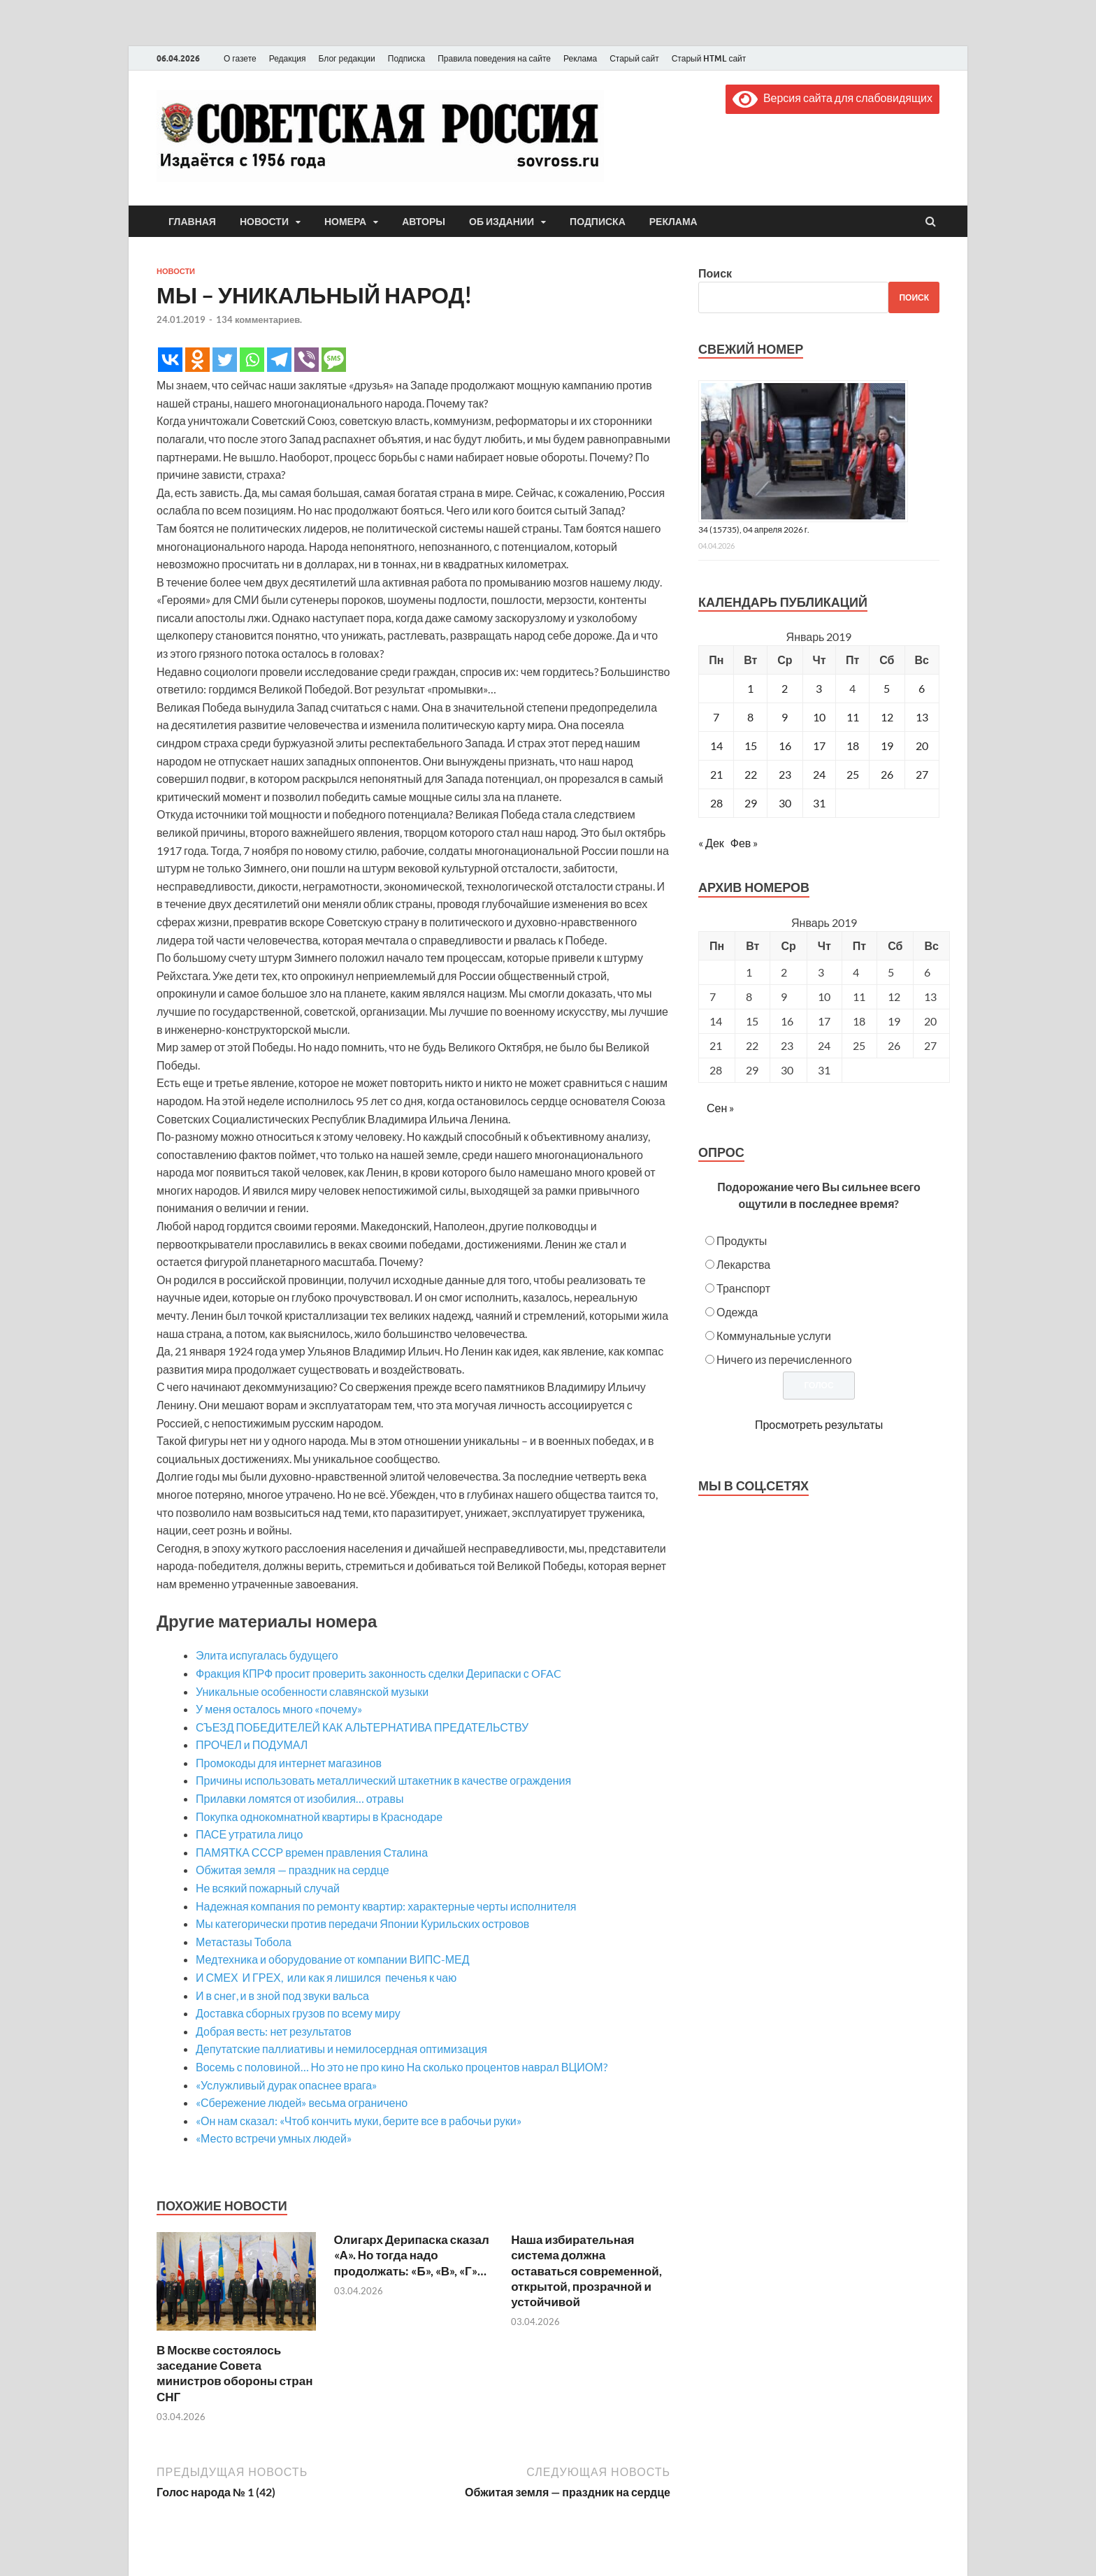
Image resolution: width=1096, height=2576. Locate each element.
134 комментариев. (259, 319)
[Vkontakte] (170, 359)
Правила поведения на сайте (494, 58)
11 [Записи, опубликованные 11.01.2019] (852, 717)
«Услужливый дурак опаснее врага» (286, 2085)
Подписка (406, 58)
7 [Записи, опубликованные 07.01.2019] (716, 717)
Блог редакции (347, 58)
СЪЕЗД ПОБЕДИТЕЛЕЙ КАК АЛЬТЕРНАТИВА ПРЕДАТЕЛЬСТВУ (362, 1727)
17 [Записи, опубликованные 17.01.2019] (819, 745)
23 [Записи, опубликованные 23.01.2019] (785, 774)
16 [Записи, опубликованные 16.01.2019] (785, 745)
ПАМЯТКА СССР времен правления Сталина (312, 1852)
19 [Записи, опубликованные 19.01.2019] (887, 745)
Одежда (737, 1311)
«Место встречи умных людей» (274, 2138)
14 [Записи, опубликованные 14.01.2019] (716, 745)
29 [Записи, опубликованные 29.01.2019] (750, 803)
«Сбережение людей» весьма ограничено (302, 2102)
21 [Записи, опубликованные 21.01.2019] (716, 774)
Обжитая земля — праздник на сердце (292, 1869)
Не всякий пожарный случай (268, 1887)
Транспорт (743, 1288)
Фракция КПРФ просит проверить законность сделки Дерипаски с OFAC (378, 1673)
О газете (240, 58)
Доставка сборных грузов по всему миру (298, 2013)
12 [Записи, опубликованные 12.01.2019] (887, 717)
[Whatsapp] (252, 359)
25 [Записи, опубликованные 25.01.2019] (852, 774)
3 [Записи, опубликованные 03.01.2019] (819, 688)
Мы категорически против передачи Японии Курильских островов (362, 1923)
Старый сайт (634, 58)
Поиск (715, 273)
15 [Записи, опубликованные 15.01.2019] (750, 745)
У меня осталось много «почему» (279, 1708)
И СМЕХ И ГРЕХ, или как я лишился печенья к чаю (326, 1977)
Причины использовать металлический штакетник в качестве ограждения (383, 1780)
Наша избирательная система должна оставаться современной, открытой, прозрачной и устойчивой (586, 2270)
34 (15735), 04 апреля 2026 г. (753, 529)
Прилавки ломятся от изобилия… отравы (299, 1798)
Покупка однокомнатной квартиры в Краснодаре (319, 1816)
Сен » (720, 1107)
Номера (345, 221)
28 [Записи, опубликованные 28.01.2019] (716, 803)
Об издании (501, 221)
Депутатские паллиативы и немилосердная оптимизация (341, 2048)
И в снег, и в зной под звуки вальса (282, 1995)
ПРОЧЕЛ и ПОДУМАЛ (252, 1744)
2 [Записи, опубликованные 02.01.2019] (784, 688)
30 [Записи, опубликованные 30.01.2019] (785, 803)
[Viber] (306, 359)
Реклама (580, 58)
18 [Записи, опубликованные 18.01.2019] (852, 745)
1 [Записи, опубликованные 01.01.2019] (750, 688)
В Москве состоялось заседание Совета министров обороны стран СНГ (234, 2373)
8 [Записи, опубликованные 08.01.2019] (750, 717)
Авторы (423, 221)
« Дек (711, 842)
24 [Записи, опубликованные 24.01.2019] (819, 774)
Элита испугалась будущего (267, 1655)
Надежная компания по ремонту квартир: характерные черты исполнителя (386, 1906)
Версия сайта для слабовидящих (832, 97)
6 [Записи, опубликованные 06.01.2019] (921, 688)
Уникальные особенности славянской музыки (312, 1691)
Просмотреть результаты (819, 1424)
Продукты (741, 1240)
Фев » (744, 842)
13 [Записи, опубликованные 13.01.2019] (922, 717)
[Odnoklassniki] (197, 359)
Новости (264, 221)
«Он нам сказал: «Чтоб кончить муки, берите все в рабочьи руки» (358, 2120)
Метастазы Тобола (243, 1941)
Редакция (287, 58)
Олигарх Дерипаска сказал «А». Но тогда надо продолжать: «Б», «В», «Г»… (411, 2255)
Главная (192, 221)
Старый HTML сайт (709, 58)
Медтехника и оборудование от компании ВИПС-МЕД (333, 1959)
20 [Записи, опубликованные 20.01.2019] (922, 745)
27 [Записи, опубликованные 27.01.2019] (922, 774)
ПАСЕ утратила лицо (249, 1834)
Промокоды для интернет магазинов (289, 1762)
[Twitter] (224, 359)
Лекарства (743, 1264)
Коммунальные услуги (773, 1335)
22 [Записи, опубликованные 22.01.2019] (750, 774)
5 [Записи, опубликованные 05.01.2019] (887, 688)
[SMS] (334, 359)
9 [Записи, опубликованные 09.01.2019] (784, 717)
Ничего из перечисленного (784, 1359)
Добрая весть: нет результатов (274, 2031)
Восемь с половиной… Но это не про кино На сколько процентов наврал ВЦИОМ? (401, 2066)
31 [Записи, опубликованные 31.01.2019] (819, 803)
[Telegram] (279, 359)
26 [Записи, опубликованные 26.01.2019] (887, 774)
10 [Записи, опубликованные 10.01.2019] (819, 717)
